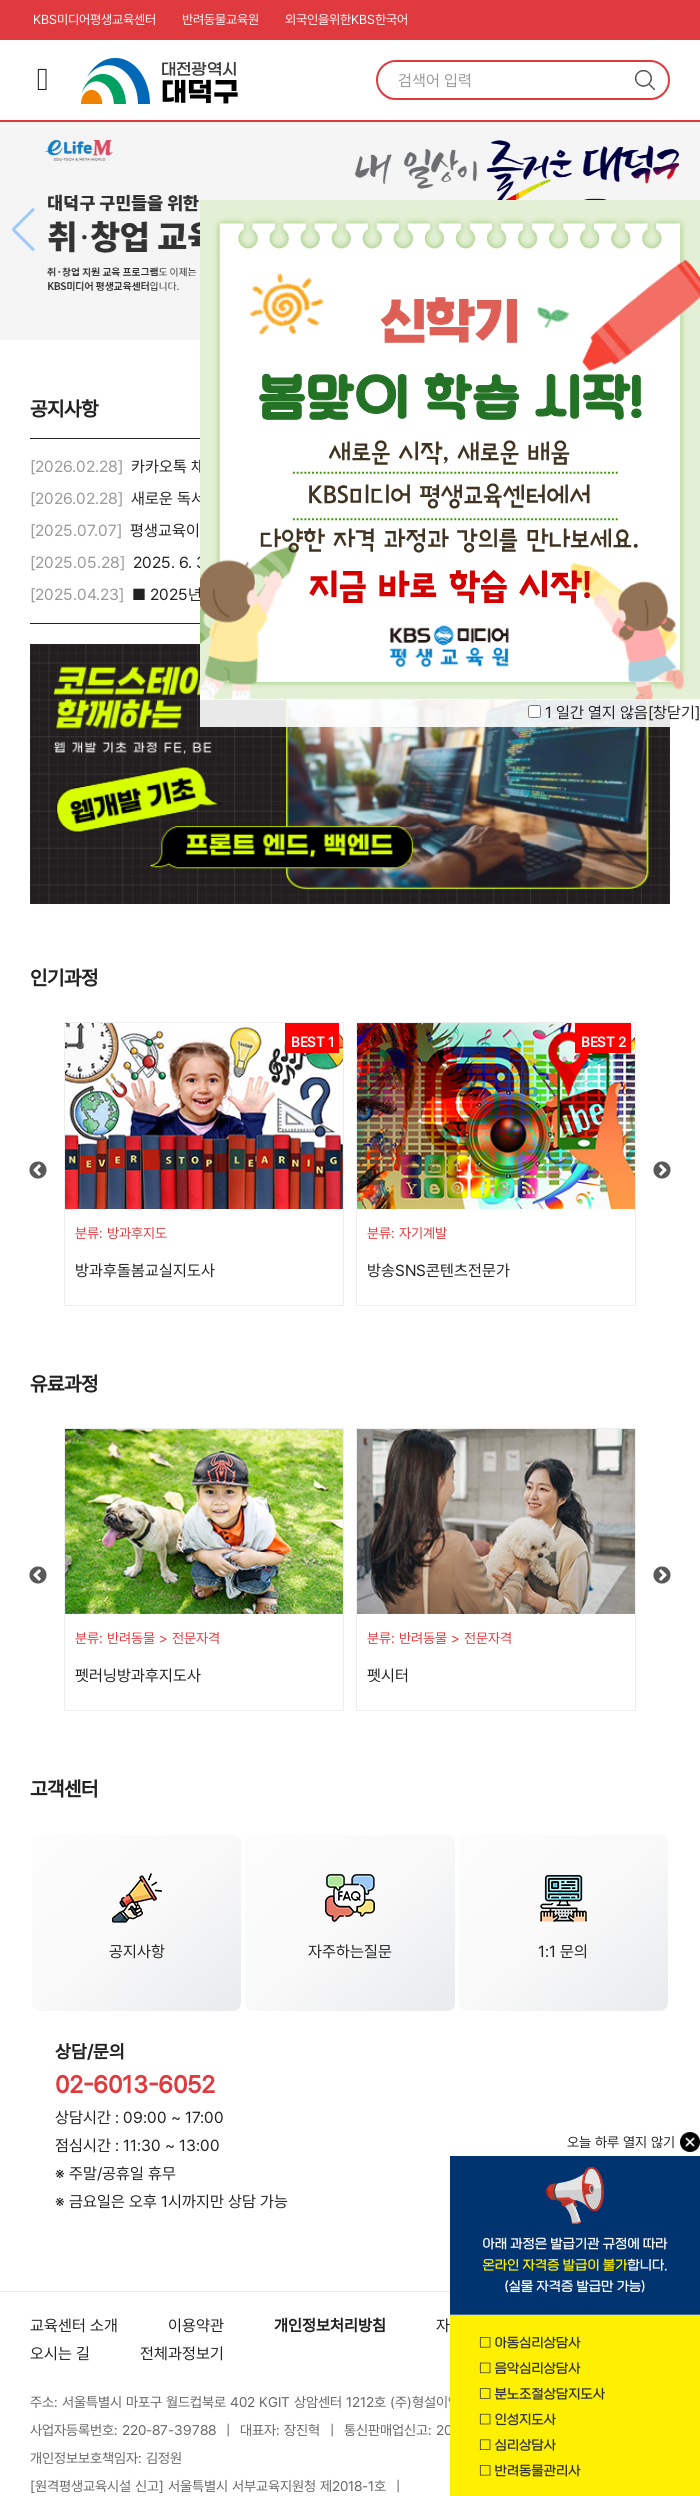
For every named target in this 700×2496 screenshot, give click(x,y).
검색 (645, 80)
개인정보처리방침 (330, 2325)
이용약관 (196, 2325)
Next (662, 1171)
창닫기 (674, 712)
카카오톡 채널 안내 (191, 466)
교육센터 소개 (74, 2325)
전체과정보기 (182, 2353)
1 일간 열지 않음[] (622, 712)
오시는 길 (60, 2353)
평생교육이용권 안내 (195, 530)
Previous (38, 1171)
